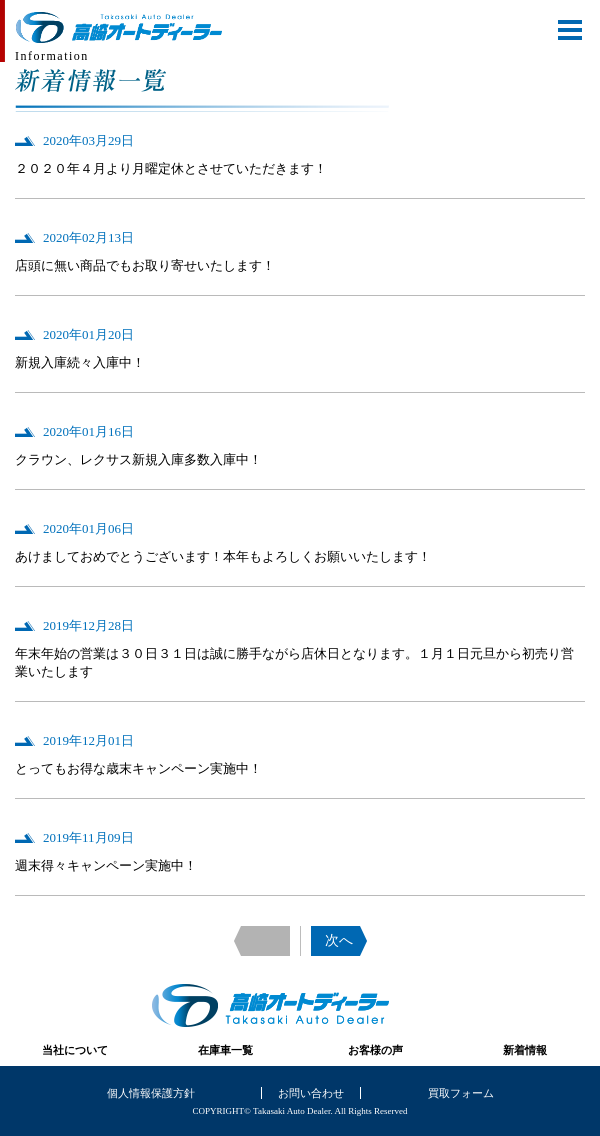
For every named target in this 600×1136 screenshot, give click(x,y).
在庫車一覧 (225, 1050)
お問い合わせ (311, 1093)
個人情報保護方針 (151, 1093)
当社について (75, 1050)
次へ (339, 940)
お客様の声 (375, 1050)
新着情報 (525, 1050)
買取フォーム (461, 1093)
